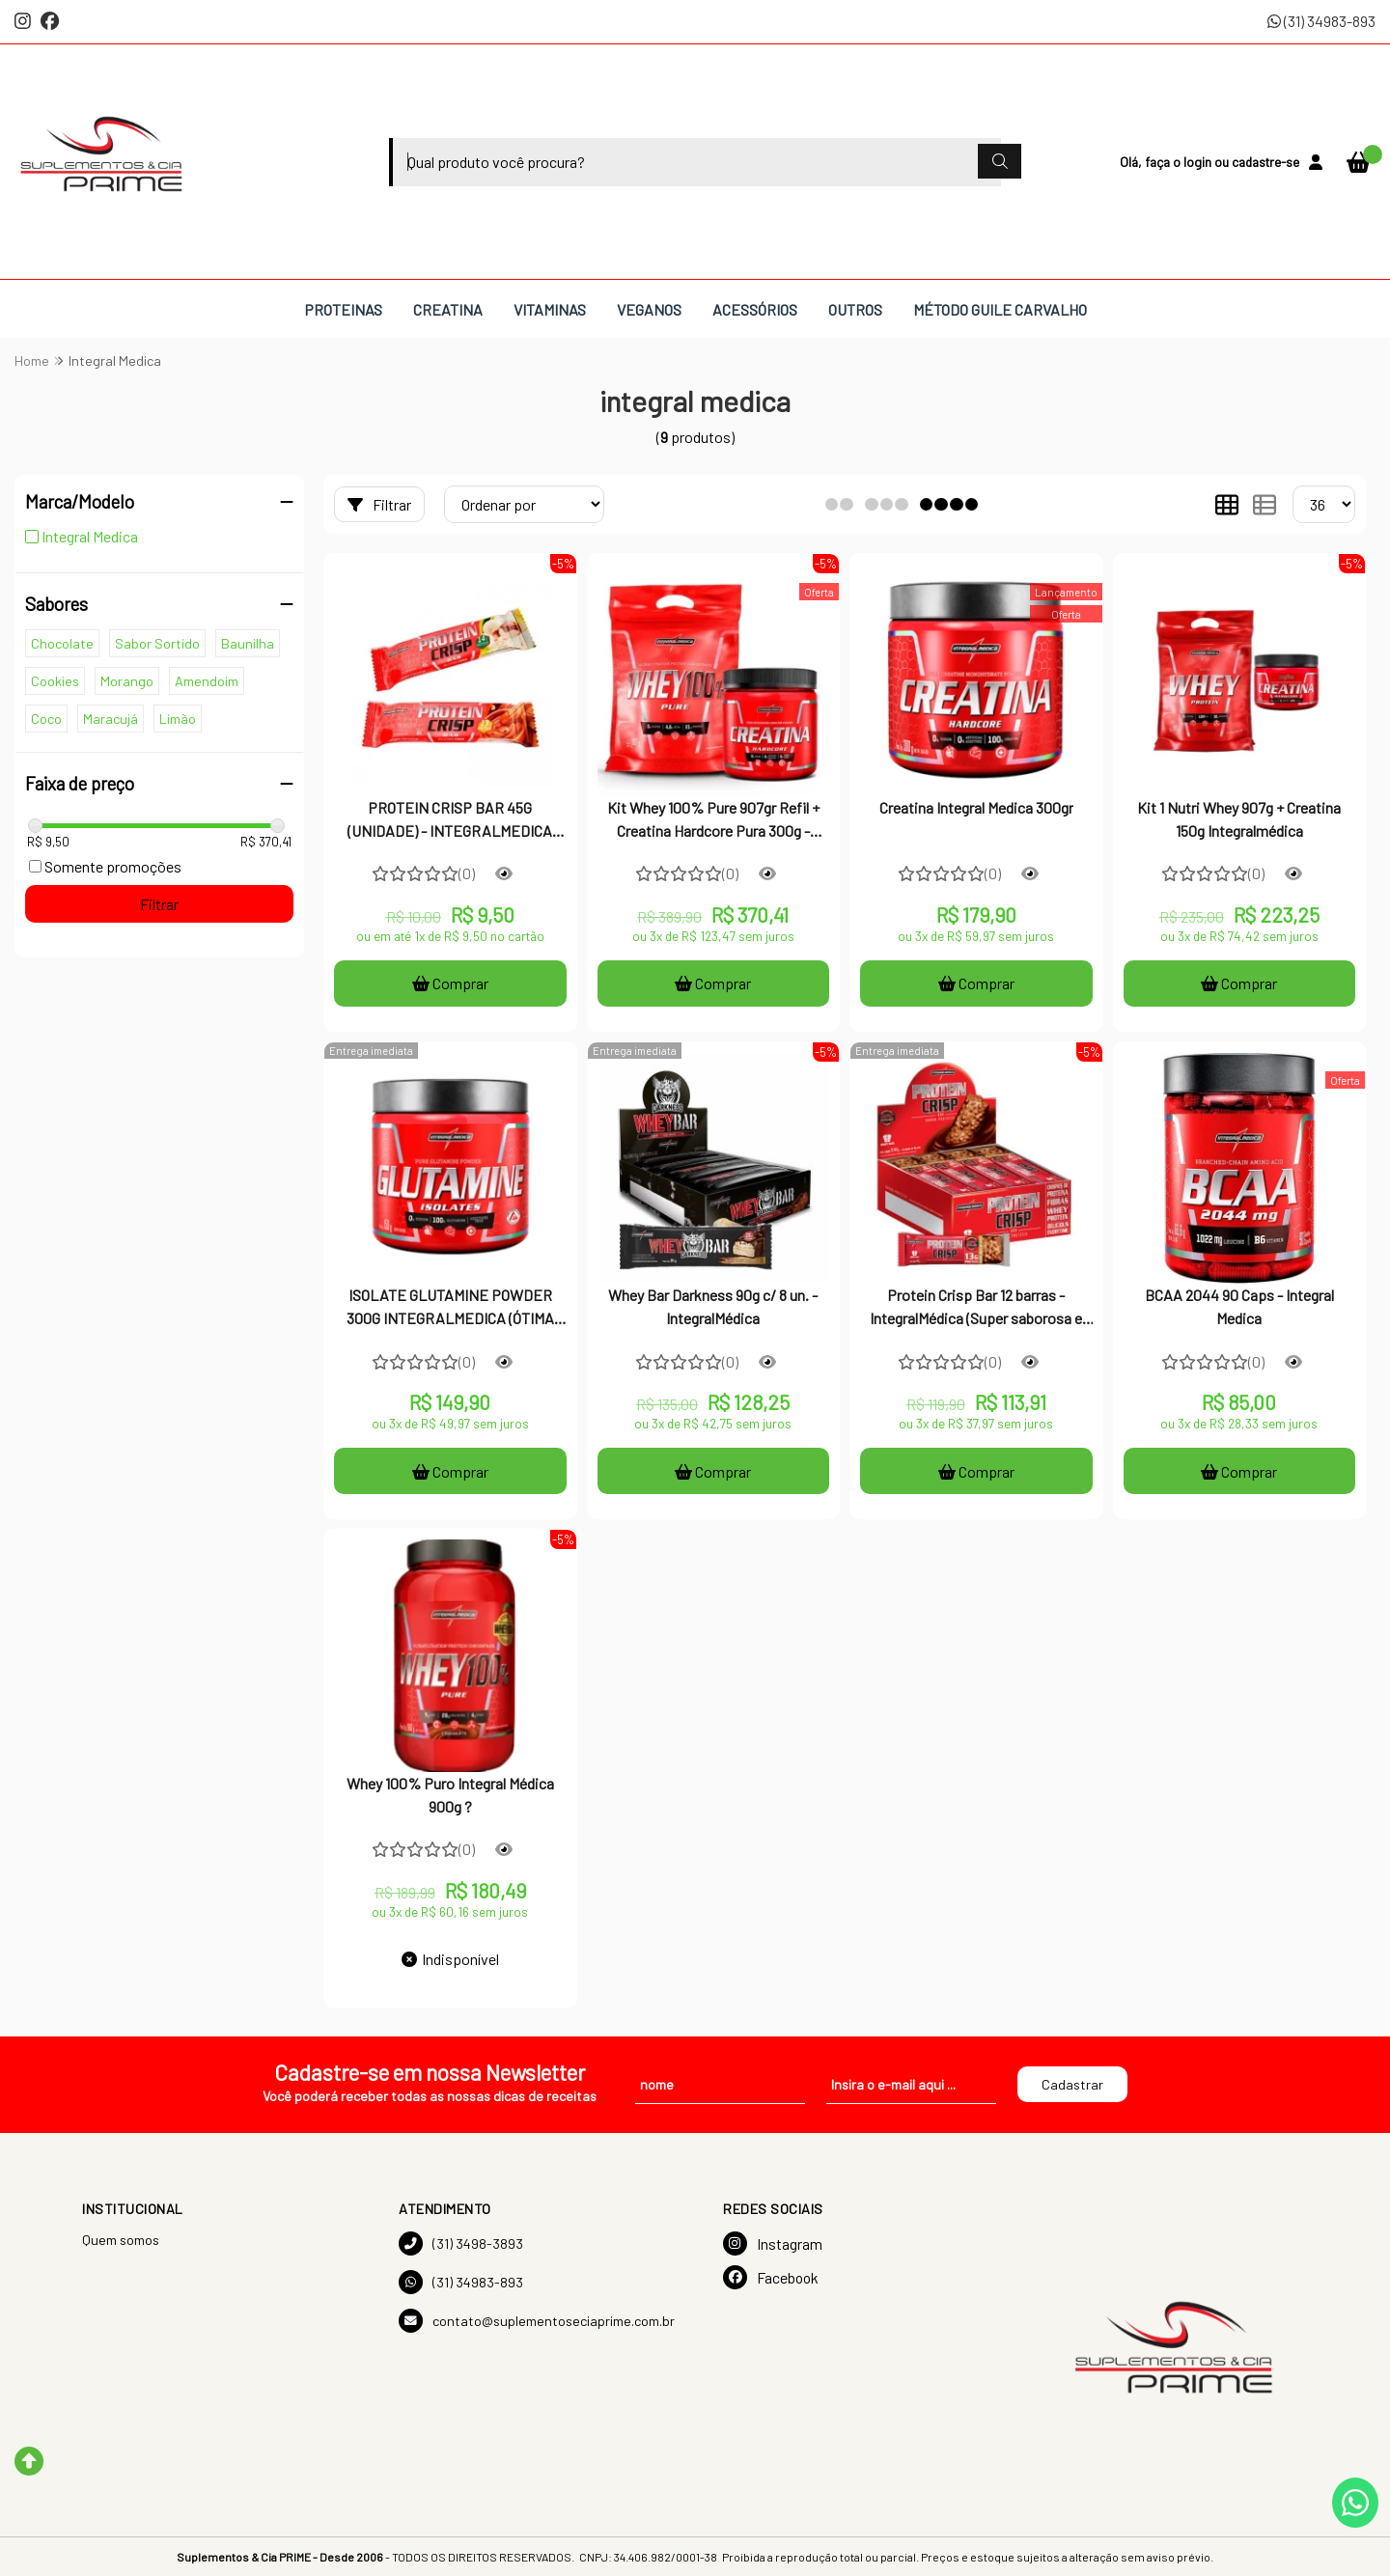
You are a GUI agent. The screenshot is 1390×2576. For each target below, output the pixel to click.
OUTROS (855, 309)
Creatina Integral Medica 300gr (976, 807)
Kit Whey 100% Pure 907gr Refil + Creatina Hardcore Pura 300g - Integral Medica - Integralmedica (713, 821)
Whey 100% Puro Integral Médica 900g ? (450, 1794)
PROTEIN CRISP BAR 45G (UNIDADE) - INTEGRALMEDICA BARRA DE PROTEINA (450, 821)
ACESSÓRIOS (754, 309)
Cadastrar (1072, 2084)
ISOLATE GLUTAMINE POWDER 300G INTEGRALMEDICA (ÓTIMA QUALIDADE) (450, 1309)
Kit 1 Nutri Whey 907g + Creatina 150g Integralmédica (1239, 819)
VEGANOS (649, 309)
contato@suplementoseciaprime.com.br (537, 2321)
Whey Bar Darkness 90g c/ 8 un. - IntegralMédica (713, 1306)
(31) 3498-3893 (461, 2243)
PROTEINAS (343, 309)
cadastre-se (1265, 161)
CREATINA (448, 309)
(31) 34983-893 (1321, 21)
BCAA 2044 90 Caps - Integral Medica (1239, 1306)
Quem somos (120, 2239)
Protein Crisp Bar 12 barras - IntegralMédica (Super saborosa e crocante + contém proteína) (976, 1309)
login (1198, 161)
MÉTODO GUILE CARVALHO (1000, 309)
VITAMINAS (550, 309)
